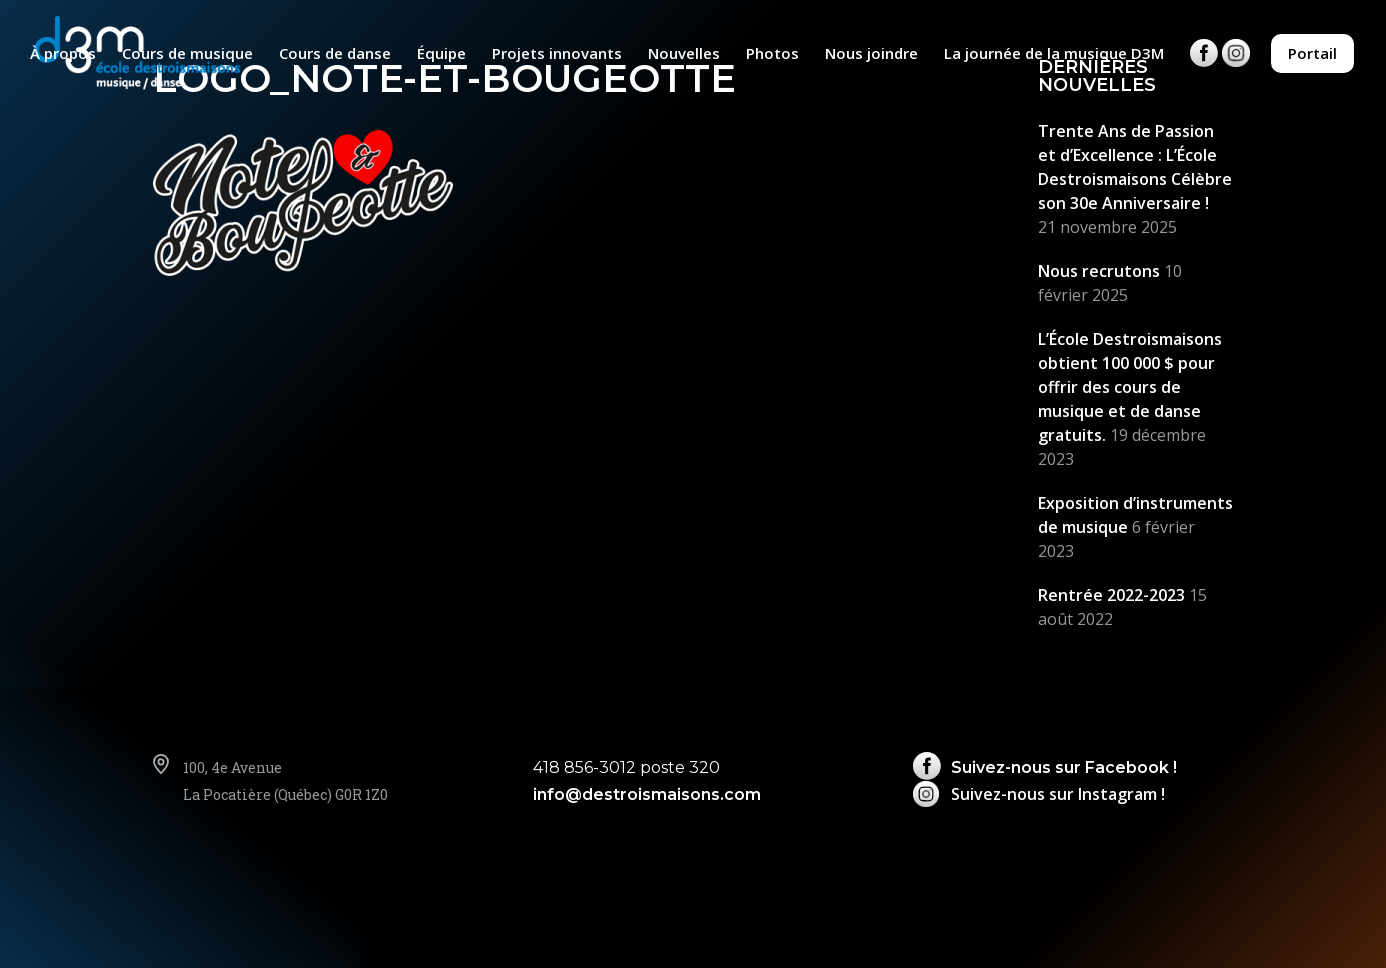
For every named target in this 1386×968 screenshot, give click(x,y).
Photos (772, 54)
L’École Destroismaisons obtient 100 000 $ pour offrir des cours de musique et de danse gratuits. (1130, 387)
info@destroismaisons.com (647, 794)
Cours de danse (335, 54)
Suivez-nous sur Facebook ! (1064, 767)
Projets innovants (557, 54)
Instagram (1236, 69)
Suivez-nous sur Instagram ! (1058, 794)
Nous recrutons (1099, 271)
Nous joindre (871, 54)
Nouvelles (684, 54)
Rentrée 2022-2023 (1111, 595)
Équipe (441, 54)
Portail (1312, 53)
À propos (63, 54)
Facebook (1204, 69)
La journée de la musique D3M (1054, 54)
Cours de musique (187, 54)
